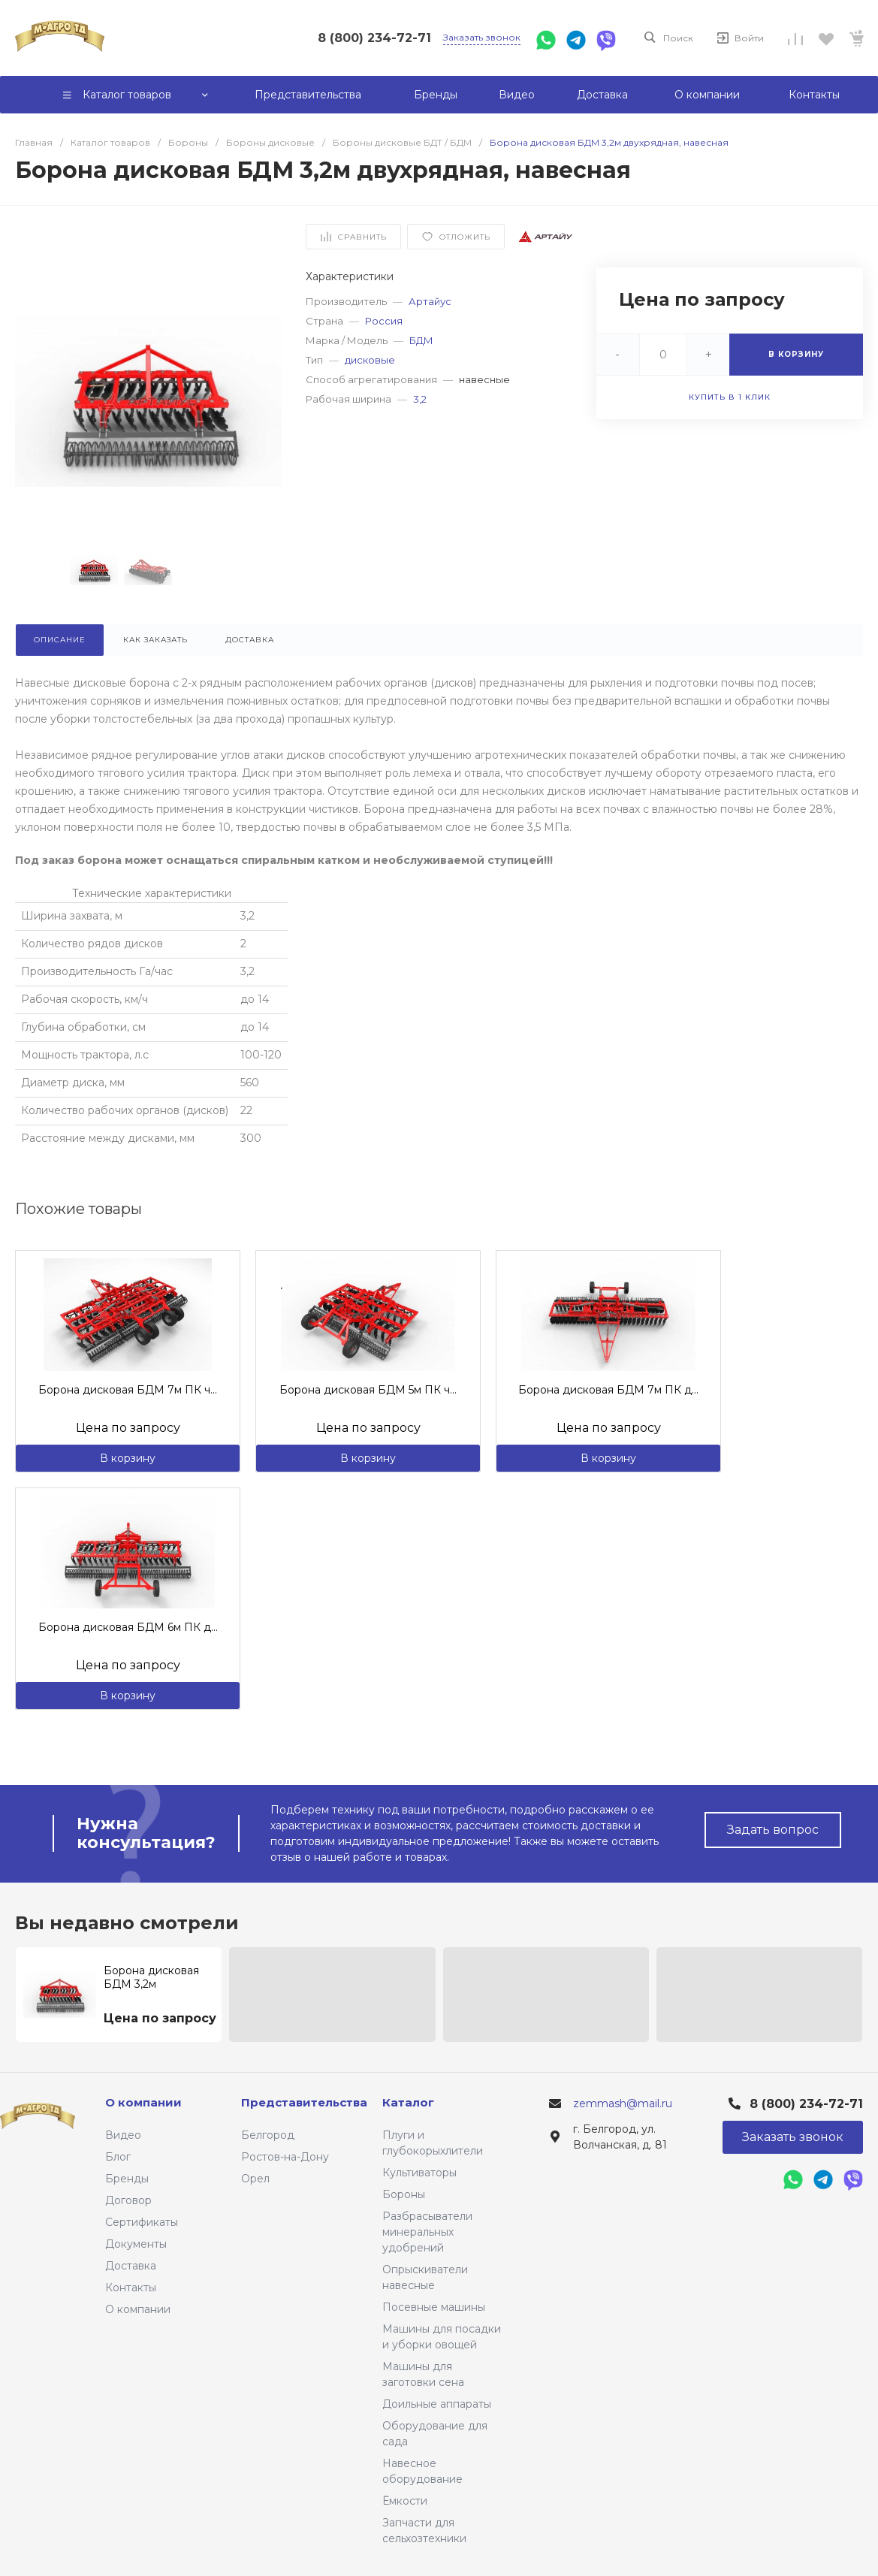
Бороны (403, 2194)
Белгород (267, 2135)
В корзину (127, 1458)
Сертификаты (141, 2222)
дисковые (370, 360)
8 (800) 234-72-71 (374, 38)
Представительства (304, 2102)
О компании (137, 2309)
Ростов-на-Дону (285, 2157)
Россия (384, 321)
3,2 (420, 399)
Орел (255, 2178)
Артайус (430, 301)
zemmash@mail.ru (622, 2103)
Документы (136, 2244)
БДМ (421, 340)
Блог (118, 2157)
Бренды (127, 2178)
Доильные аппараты (436, 2404)
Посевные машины (433, 2307)
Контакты (130, 2287)
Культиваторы (419, 2172)
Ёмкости (404, 2501)
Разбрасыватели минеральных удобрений (427, 2231)
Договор (128, 2200)
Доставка (130, 2265)
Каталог (408, 2102)
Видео (123, 2135)
